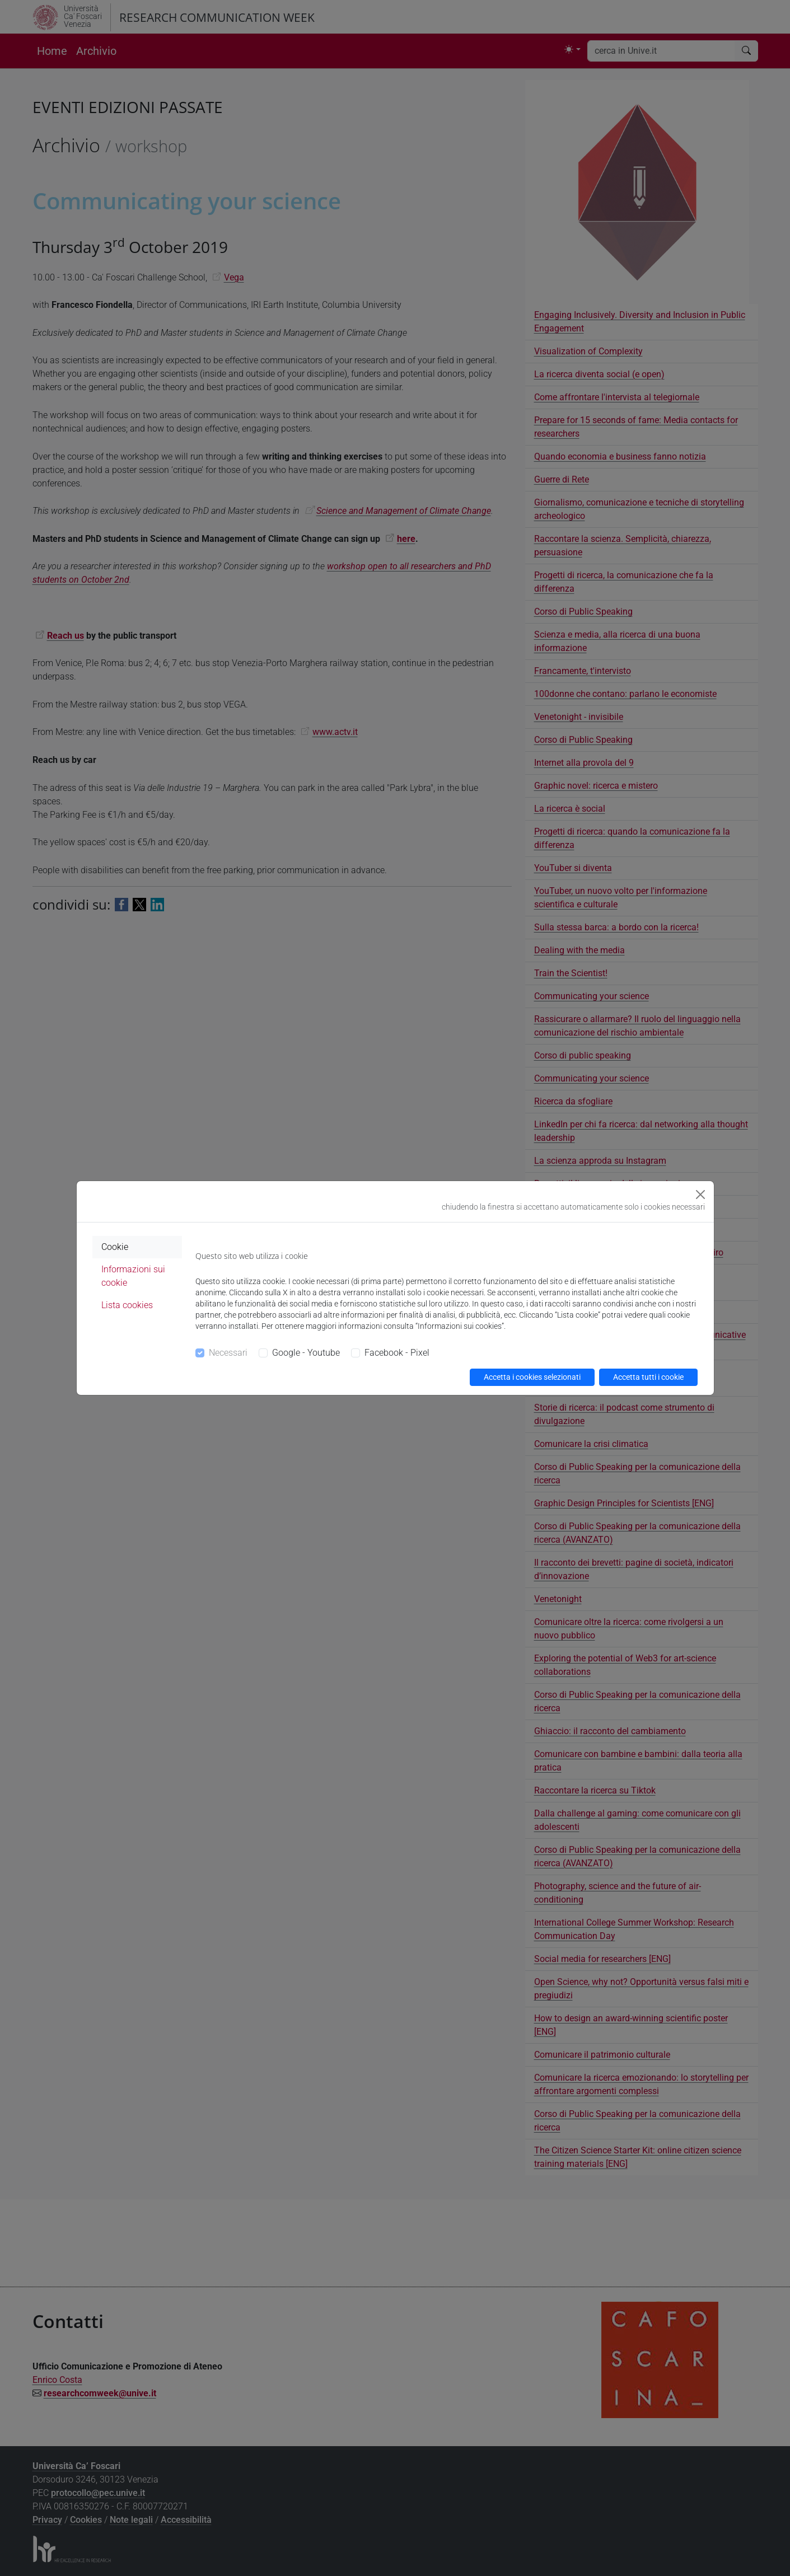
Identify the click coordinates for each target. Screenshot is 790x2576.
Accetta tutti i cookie (648, 1377)
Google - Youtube (306, 1352)
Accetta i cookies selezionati (532, 1377)
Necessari (228, 1352)
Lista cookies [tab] (127, 1305)
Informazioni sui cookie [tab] (133, 1276)
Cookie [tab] (114, 1247)
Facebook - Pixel (396, 1352)
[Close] (700, 1194)
